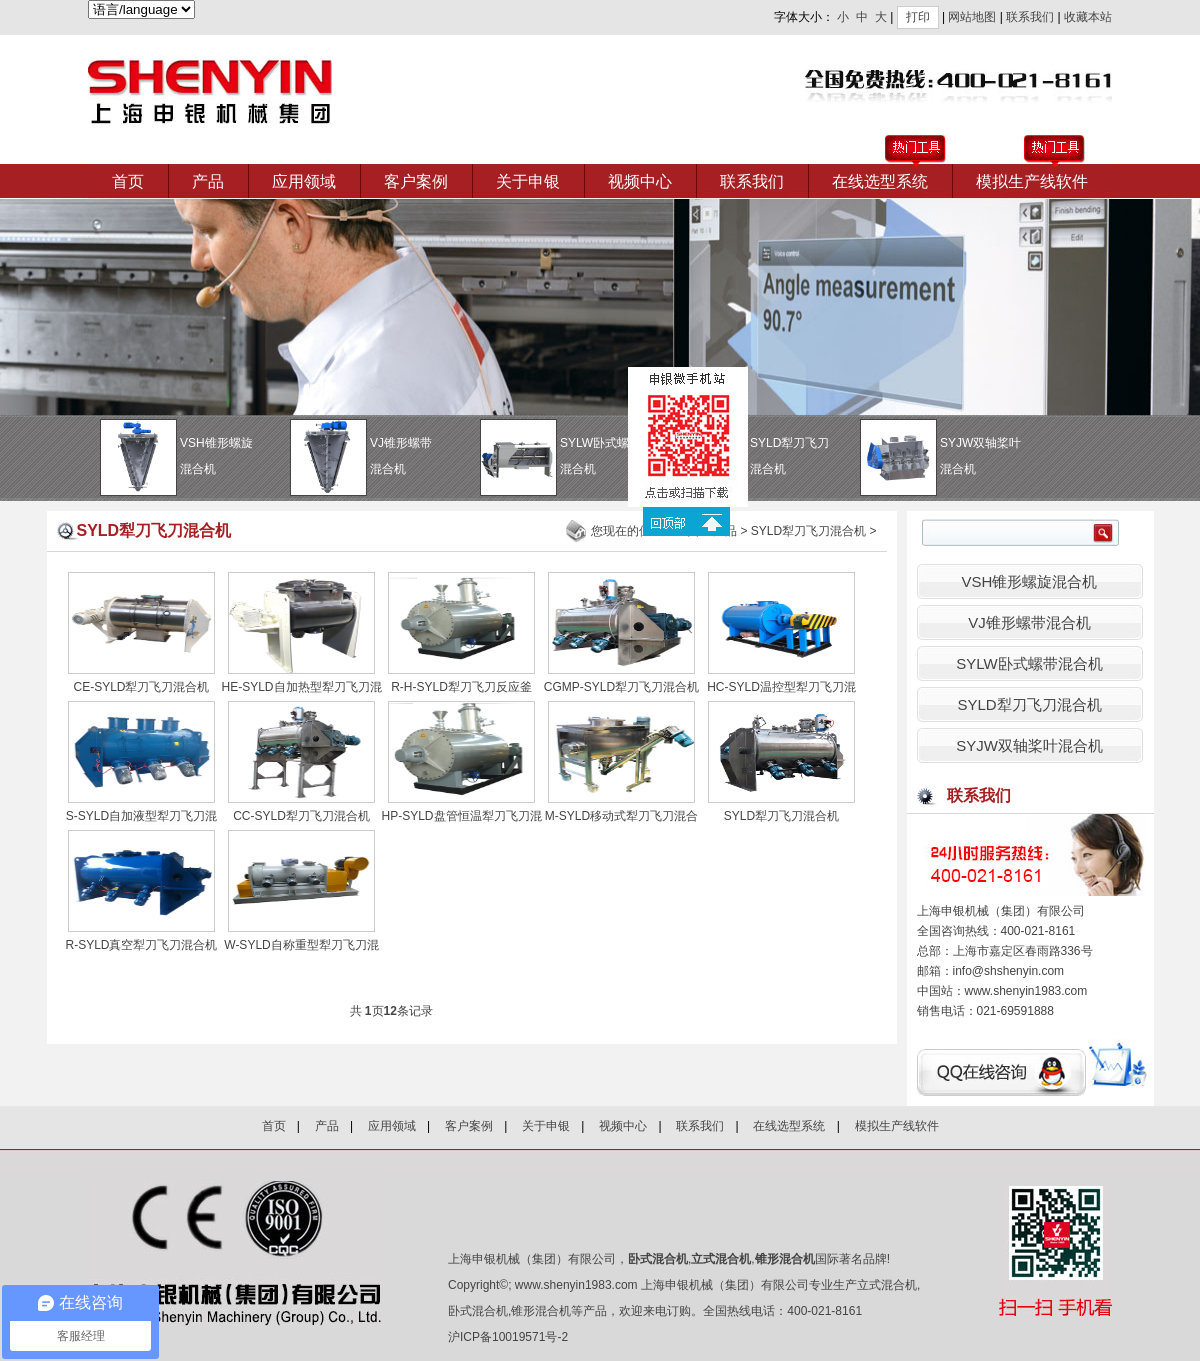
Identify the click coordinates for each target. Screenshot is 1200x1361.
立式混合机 (721, 1259)
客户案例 (416, 181)
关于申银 (528, 181)
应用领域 (304, 181)
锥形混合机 (785, 1259)
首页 (128, 181)
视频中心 (640, 181)
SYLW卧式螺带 (602, 459)
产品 (208, 181)
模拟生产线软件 (1032, 181)
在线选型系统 (880, 181)
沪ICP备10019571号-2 (508, 1337)
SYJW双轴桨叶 (982, 459)
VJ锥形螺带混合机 (1029, 622)
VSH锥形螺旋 (222, 459)
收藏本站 (1088, 17)
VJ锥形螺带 (412, 459)
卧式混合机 (658, 1259)
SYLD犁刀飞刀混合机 (808, 531)
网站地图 (972, 17)
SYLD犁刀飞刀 (792, 459)
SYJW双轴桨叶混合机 (1029, 745)
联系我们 (1030, 17)
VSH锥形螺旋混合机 (1030, 581)
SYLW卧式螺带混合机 (1029, 663)
